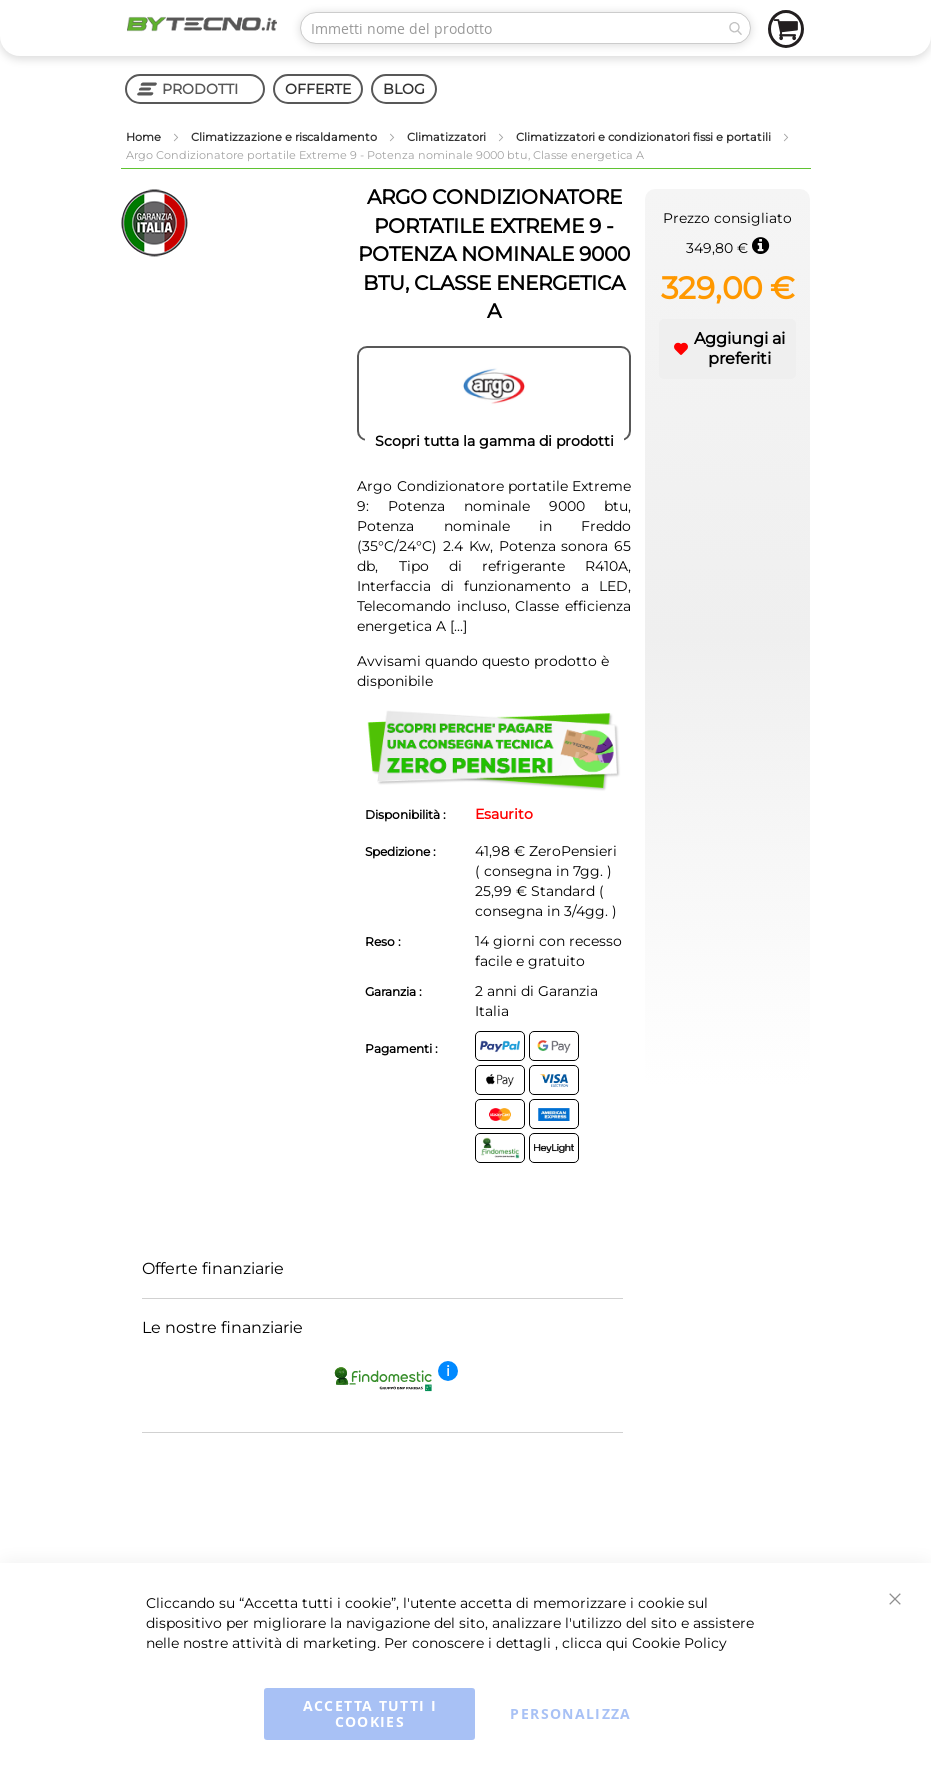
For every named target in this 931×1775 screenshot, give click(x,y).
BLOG (404, 89)
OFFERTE (318, 89)
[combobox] (525, 28)
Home (145, 137)
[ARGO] (494, 394)
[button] (728, 349)
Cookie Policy (679, 1643)
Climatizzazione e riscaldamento (285, 137)
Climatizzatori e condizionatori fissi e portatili (645, 137)
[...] (458, 626)
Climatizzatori (448, 137)
